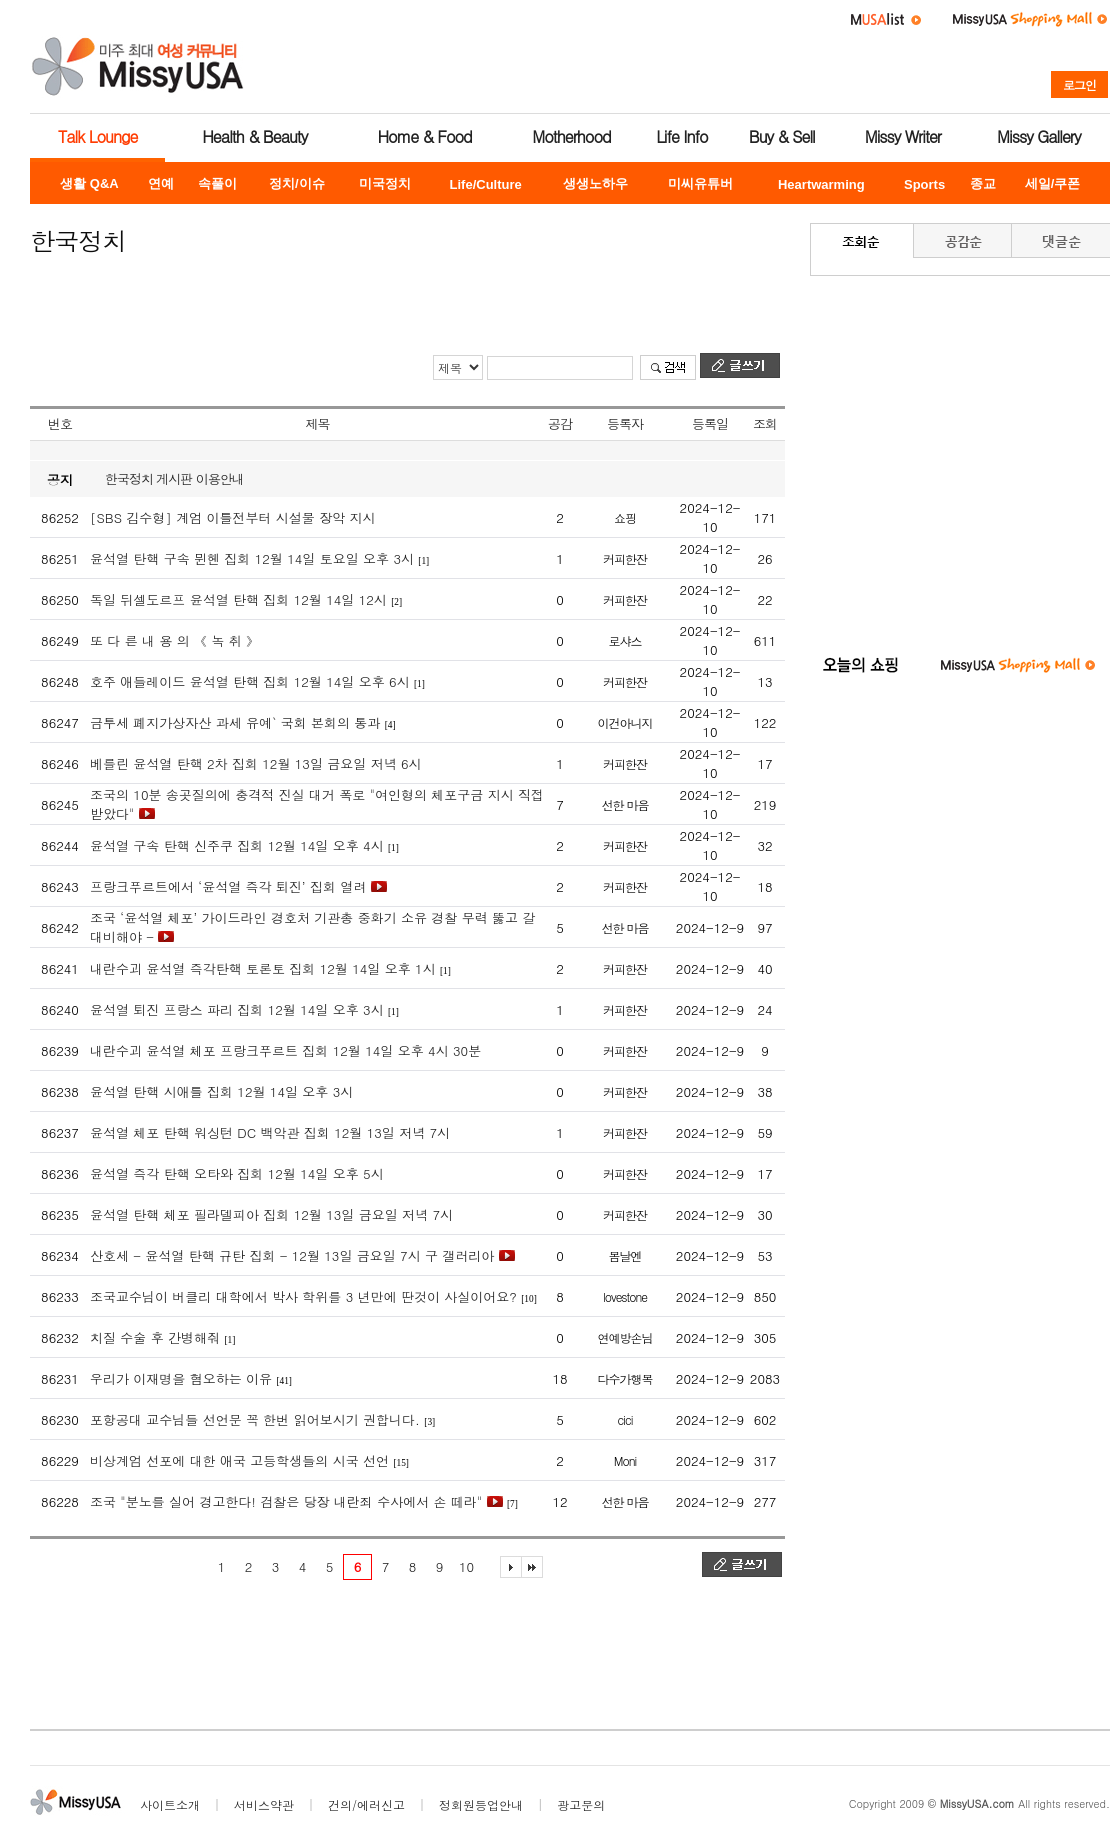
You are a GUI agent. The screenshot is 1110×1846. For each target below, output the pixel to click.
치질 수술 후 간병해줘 (155, 1337)
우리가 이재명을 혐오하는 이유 (181, 1378)
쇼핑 (625, 517)
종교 (983, 183)
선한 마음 (624, 804)
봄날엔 (625, 1255)
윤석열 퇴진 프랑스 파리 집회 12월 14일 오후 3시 (237, 1009)
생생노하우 (595, 183)
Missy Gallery (1039, 136)
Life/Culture (486, 184)
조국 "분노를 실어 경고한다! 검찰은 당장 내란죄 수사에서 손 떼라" (286, 1501)
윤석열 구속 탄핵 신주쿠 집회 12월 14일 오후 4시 (237, 845)
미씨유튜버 (700, 183)
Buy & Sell (782, 136)
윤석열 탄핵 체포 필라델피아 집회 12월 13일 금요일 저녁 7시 (271, 1214)
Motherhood (571, 136)
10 (466, 1566)
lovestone (625, 1296)
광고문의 (581, 1804)
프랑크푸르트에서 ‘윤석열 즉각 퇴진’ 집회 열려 (228, 886)
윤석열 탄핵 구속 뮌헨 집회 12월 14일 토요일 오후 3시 (252, 558)
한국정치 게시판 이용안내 (174, 478)
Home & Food (425, 136)
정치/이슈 (297, 183)
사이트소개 (170, 1804)
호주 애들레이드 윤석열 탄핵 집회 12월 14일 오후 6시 (250, 681)
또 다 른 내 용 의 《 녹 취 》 (174, 640)
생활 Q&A (89, 183)
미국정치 (385, 183)
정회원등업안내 (481, 1804)
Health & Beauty (254, 136)
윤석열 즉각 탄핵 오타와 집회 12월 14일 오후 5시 (237, 1173)
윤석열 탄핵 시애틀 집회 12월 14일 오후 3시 (221, 1091)
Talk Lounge (98, 136)
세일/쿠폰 (1053, 183)
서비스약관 (264, 1804)
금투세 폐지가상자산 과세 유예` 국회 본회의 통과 (235, 722)
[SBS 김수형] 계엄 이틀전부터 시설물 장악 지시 (233, 517)
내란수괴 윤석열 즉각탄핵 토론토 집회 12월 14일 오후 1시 (263, 968)
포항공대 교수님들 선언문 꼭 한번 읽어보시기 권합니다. (255, 1419)
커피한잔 (625, 558)
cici (625, 1419)
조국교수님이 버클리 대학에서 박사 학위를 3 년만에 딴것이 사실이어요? (303, 1296)
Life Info (681, 136)
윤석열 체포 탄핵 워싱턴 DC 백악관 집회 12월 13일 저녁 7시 (270, 1132)
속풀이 (217, 183)
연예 (161, 183)
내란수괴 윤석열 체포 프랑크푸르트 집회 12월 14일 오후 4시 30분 (285, 1050)
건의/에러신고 (366, 1804)
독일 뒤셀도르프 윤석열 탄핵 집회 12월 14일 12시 (238, 599)
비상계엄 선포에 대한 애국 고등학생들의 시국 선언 (239, 1460)
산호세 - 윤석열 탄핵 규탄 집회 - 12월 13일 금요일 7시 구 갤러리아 (292, 1255)
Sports (924, 184)
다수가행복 (625, 1378)
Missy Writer (903, 136)
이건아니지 (625, 722)
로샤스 (625, 640)
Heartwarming (821, 184)
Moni (625, 1460)
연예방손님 (625, 1337)
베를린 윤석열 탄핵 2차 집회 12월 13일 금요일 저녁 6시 (256, 763)
